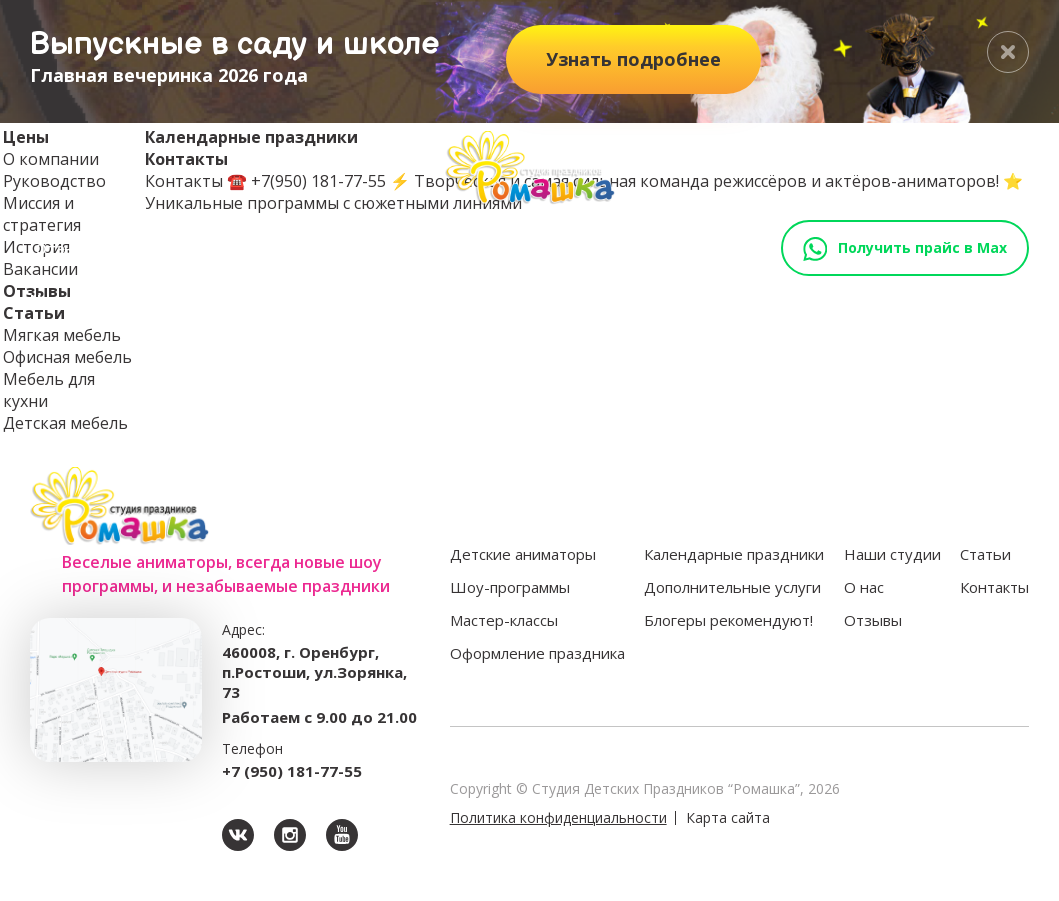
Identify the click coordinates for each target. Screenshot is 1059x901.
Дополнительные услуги (732, 587)
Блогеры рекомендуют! (728, 620)
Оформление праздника (616, 301)
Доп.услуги (767, 301)
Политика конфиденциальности (558, 818)
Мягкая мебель (62, 335)
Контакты (389, 248)
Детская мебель (65, 423)
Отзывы (66, 248)
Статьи (149, 248)
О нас (864, 587)
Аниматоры (194, 301)
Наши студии (87, 301)
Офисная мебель (67, 357)
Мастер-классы (447, 301)
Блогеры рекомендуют (912, 301)
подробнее (633, 59)
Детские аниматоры (523, 554)
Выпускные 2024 (264, 248)
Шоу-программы (312, 301)
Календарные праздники (734, 554)
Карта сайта (728, 818)
